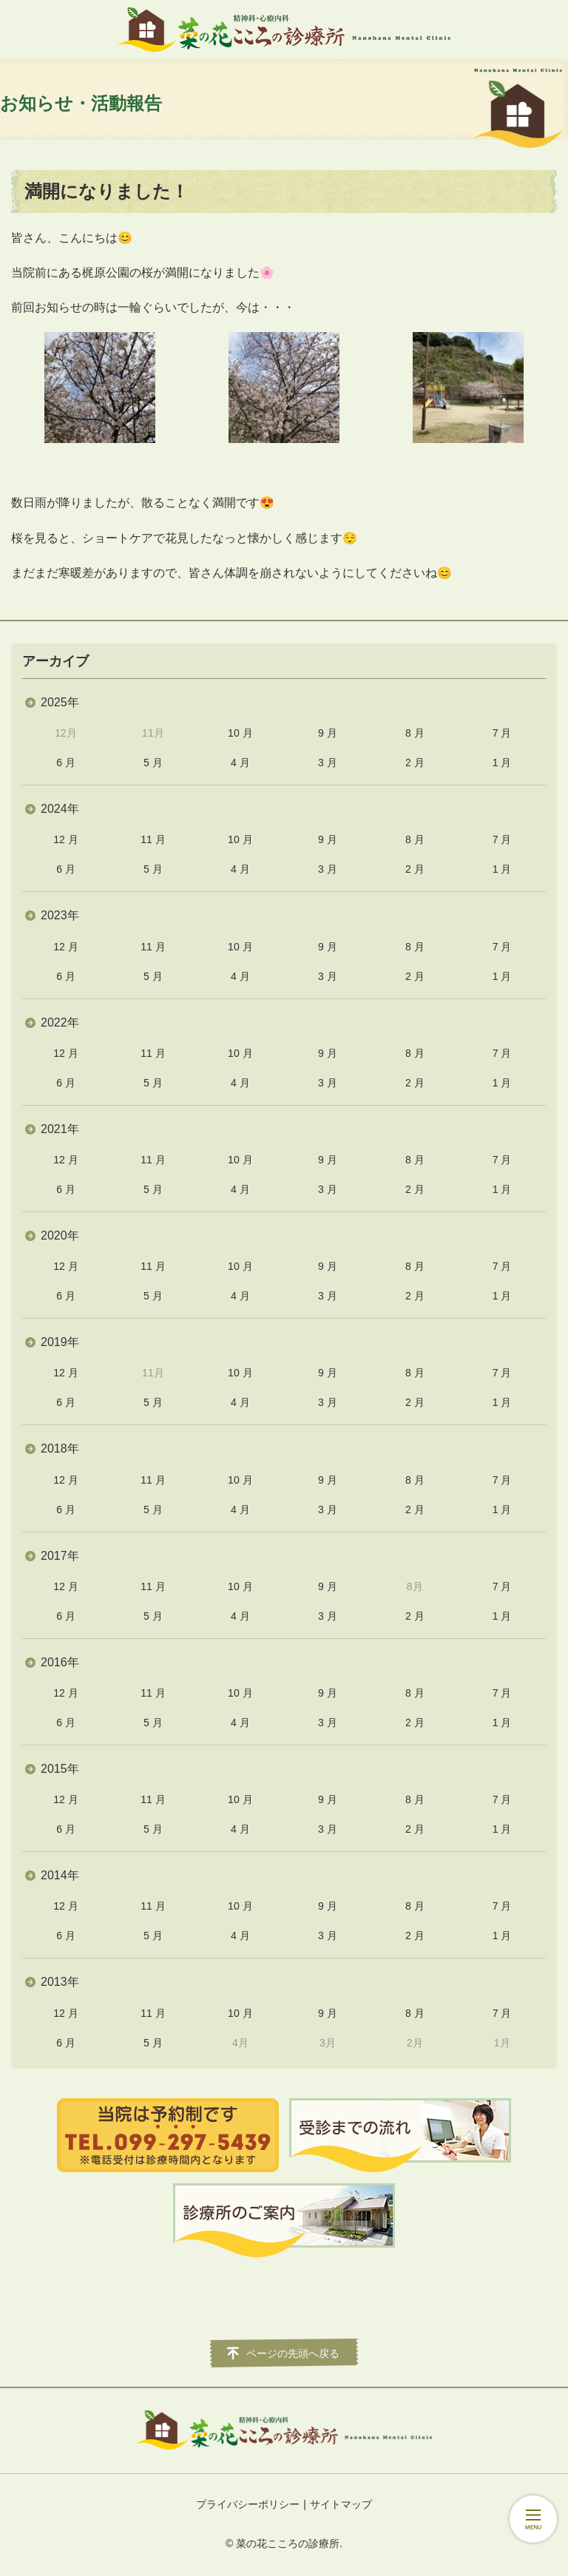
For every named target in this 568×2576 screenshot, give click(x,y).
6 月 (65, 762)
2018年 (60, 1448)
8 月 (415, 733)
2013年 (60, 1981)
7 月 (502, 733)
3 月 (327, 762)
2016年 (60, 1662)
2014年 (60, 1875)
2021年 (60, 1129)
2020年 (60, 1235)
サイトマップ (341, 2504)
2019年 (60, 1342)
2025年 (60, 702)
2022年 (60, 1022)
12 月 (65, 839)
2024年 (60, 808)
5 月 (153, 762)
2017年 (60, 1555)
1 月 (502, 762)
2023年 (60, 915)
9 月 (327, 733)
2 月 (415, 762)
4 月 (240, 762)
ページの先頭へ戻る (292, 2353)
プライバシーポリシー (248, 2504)
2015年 (60, 1768)
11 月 (153, 839)
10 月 (240, 733)
